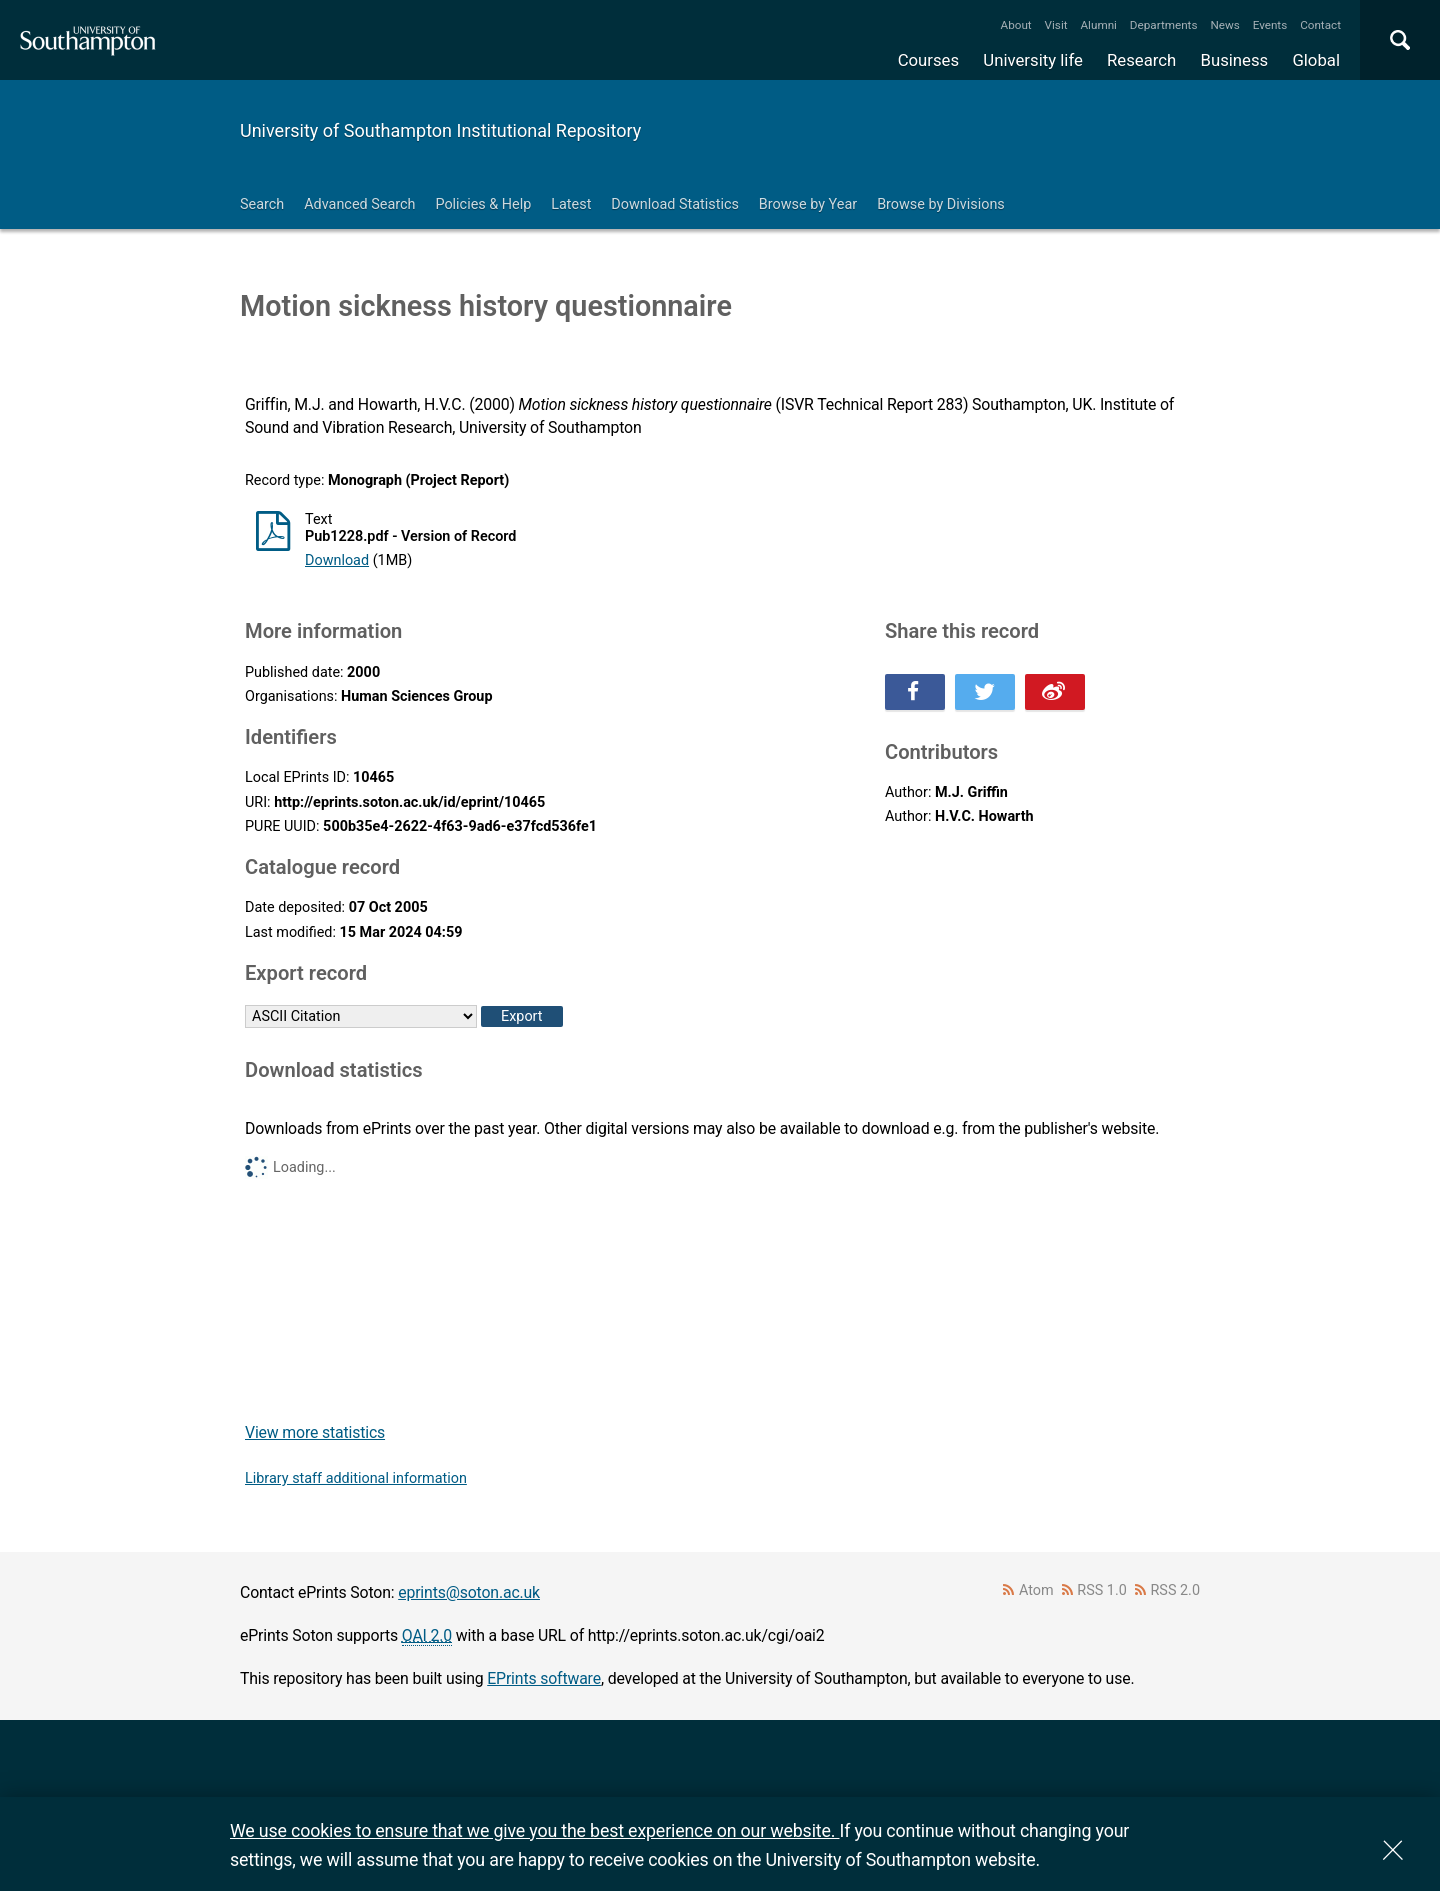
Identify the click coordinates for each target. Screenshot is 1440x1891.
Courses (928, 60)
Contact (1320, 25)
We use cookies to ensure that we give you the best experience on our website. (534, 1830)
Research (1141, 60)
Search (262, 204)
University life (1033, 60)
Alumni (1098, 25)
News (1224, 25)
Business (1235, 60)
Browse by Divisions (941, 204)
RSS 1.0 (1102, 1590)
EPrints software (544, 1678)
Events (1270, 25)
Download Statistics (675, 204)
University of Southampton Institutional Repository (440, 130)
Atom (1036, 1590)
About (1016, 25)
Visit (1056, 25)
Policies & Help (483, 204)
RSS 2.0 (1176, 1590)
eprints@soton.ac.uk (469, 1592)
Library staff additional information (356, 1478)
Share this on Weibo (1055, 692)
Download (337, 560)
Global (1316, 60)
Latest (571, 204)
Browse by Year (808, 204)
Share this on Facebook (915, 692)
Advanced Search (359, 204)
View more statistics (315, 1432)
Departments (1164, 25)
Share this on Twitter (985, 692)
